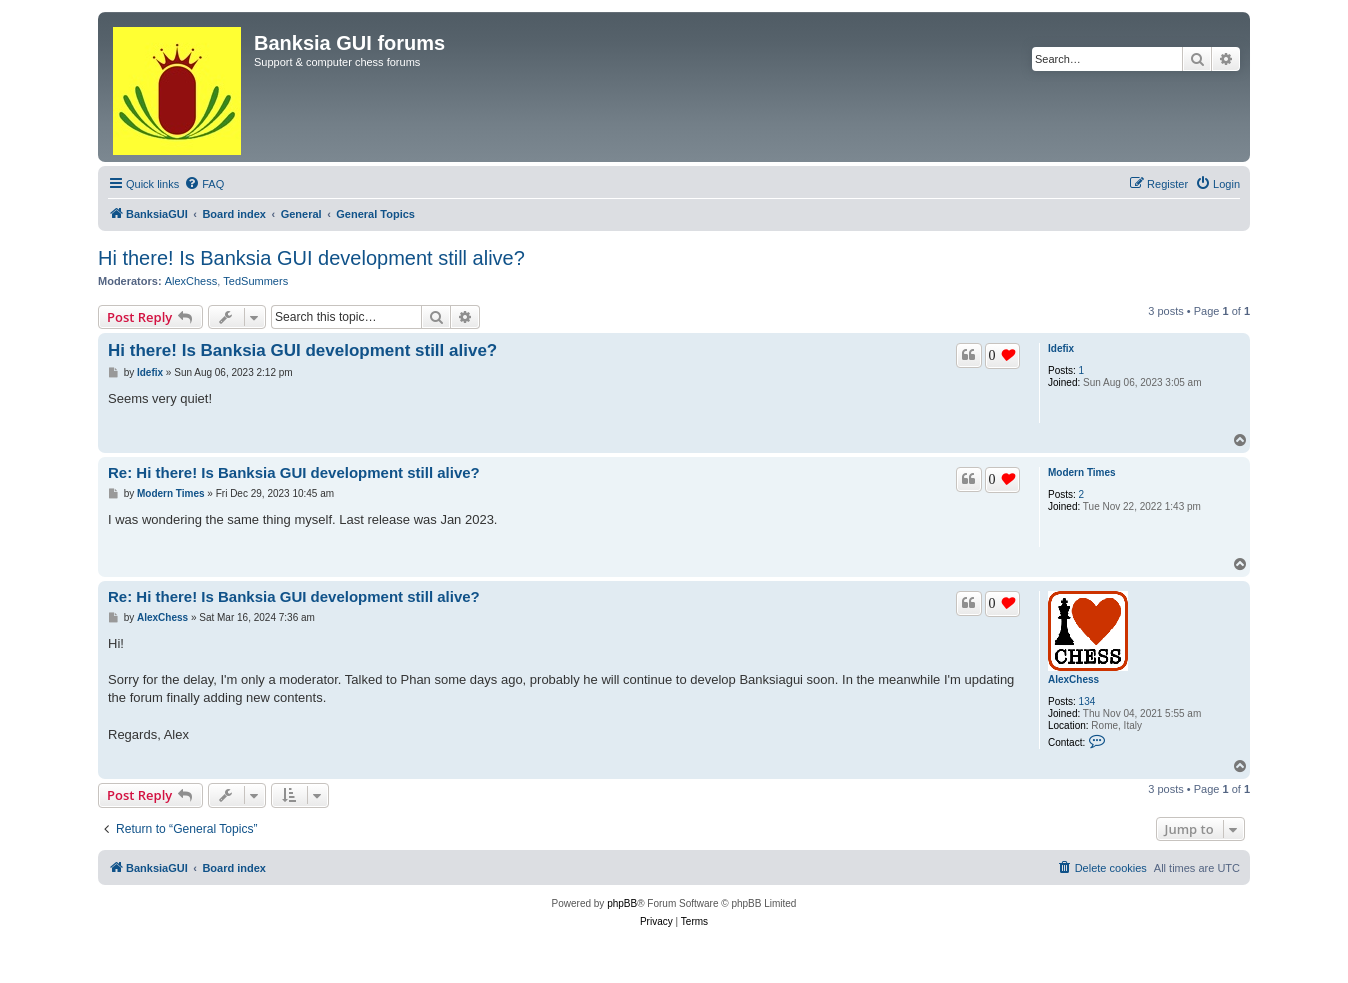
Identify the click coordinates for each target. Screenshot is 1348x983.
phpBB (622, 903)
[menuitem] (204, 184)
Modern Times (1082, 472)
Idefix (1061, 348)
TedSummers (255, 281)
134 (1087, 701)
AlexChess (191, 281)
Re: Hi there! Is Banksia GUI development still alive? (294, 472)
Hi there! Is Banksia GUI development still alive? (311, 258)
